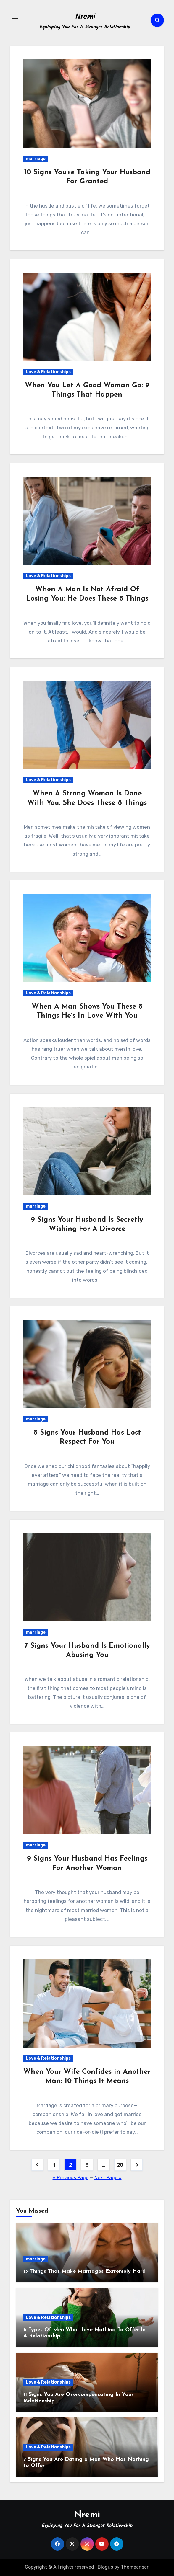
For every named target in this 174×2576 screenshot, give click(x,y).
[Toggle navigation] (15, 20)
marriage (36, 158)
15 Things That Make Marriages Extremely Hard (84, 2271)
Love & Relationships (48, 371)
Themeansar (134, 2567)
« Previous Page (70, 2177)
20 (120, 2165)
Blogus (105, 2567)
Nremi (85, 17)
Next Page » (108, 2177)
